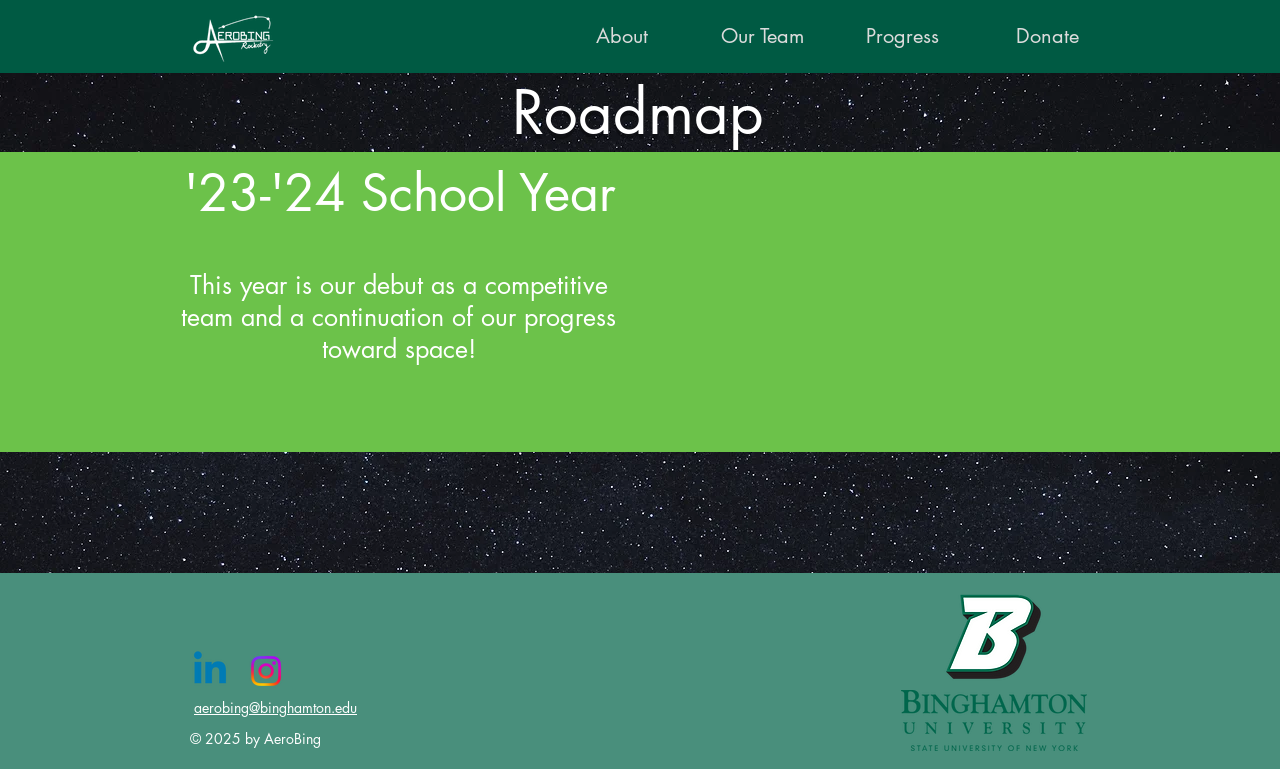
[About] (621, 36)
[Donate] (1047, 36)
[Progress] (902, 36)
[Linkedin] (210, 671)
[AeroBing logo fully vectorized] (236, 37)
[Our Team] (762, 36)
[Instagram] (266, 671)
